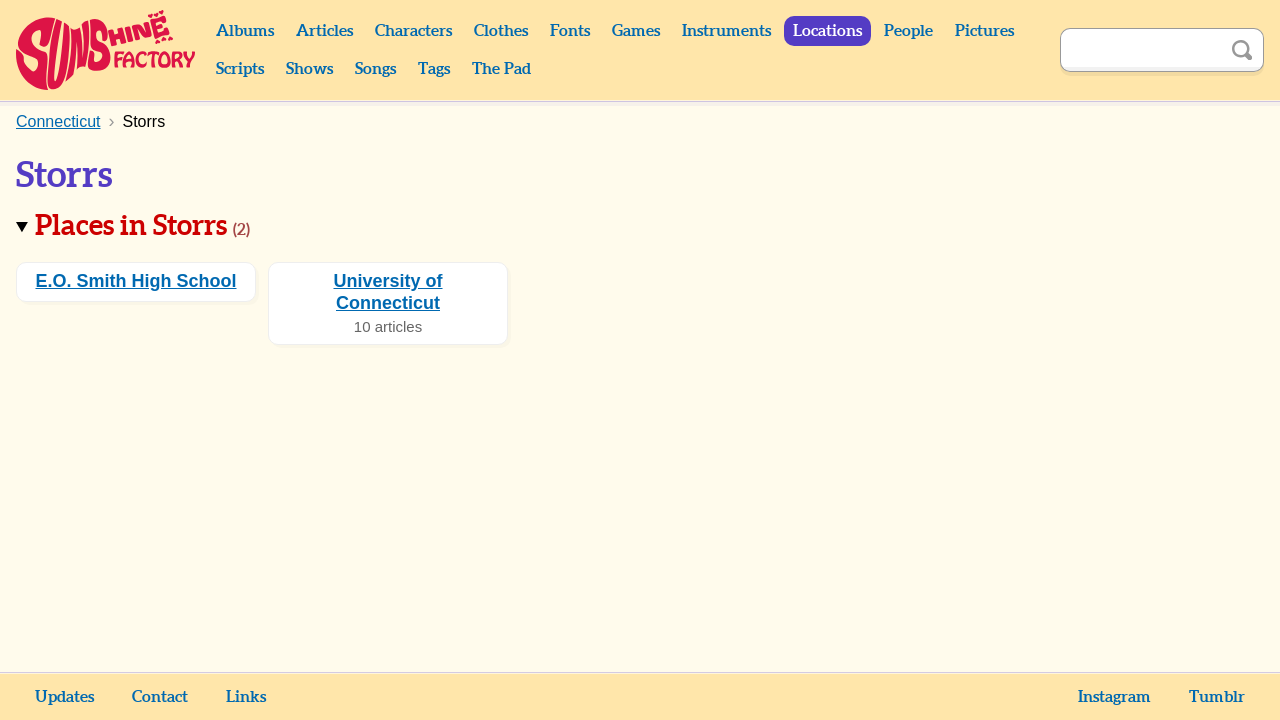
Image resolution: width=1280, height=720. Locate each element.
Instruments (726, 31)
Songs (375, 69)
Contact (160, 697)
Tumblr (1217, 697)
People (908, 31)
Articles (324, 31)
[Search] (1140, 50)
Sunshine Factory (106, 50)
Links (246, 697)
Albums (245, 31)
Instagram (1114, 697)
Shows (309, 69)
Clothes (501, 31)
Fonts (570, 31)
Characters (413, 31)
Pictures (984, 31)
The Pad (501, 69)
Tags (434, 69)
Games (636, 31)
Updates (64, 697)
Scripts (240, 69)
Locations (827, 31)
